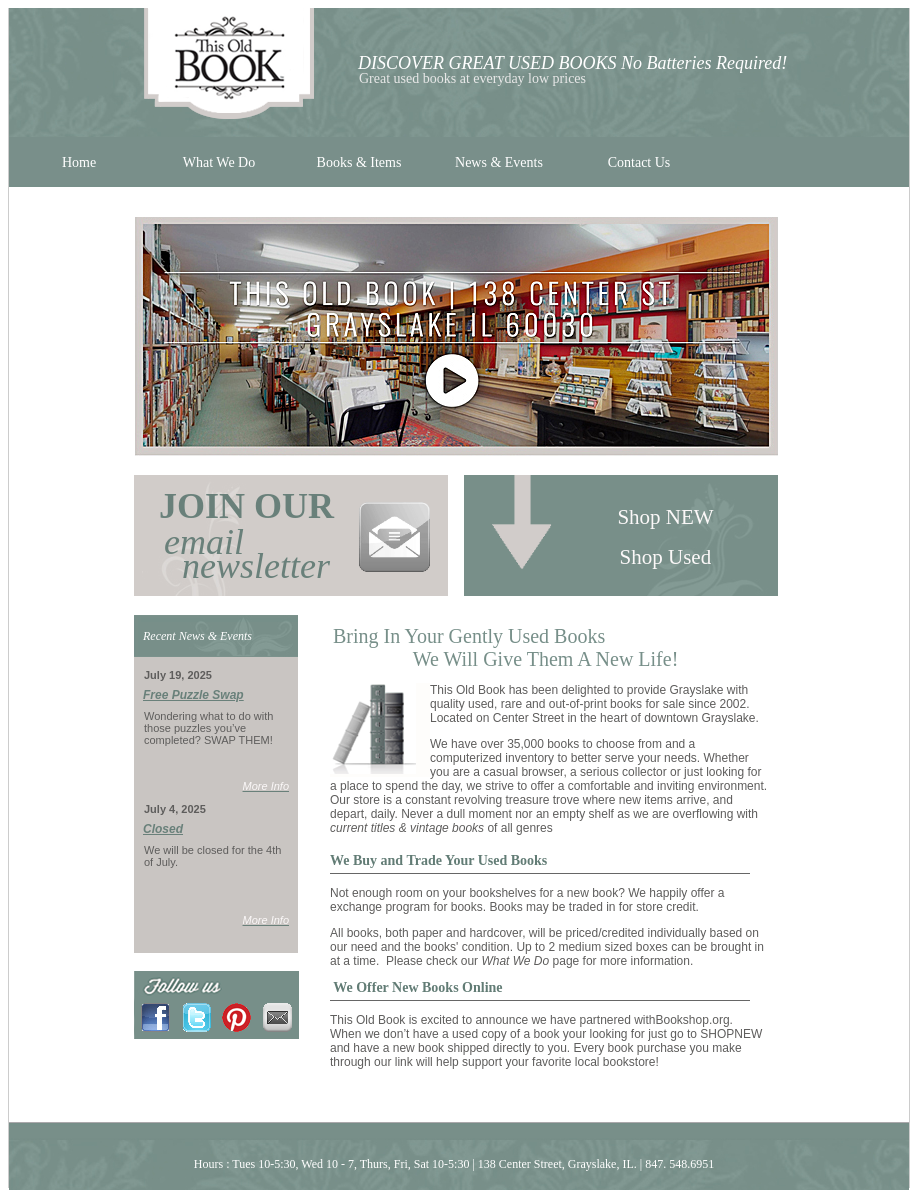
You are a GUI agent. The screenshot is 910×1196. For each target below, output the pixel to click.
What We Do (219, 162)
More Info (266, 786)
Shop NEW (668, 517)
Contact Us (639, 162)
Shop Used (668, 557)
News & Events (499, 162)
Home (79, 162)
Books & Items (359, 162)
